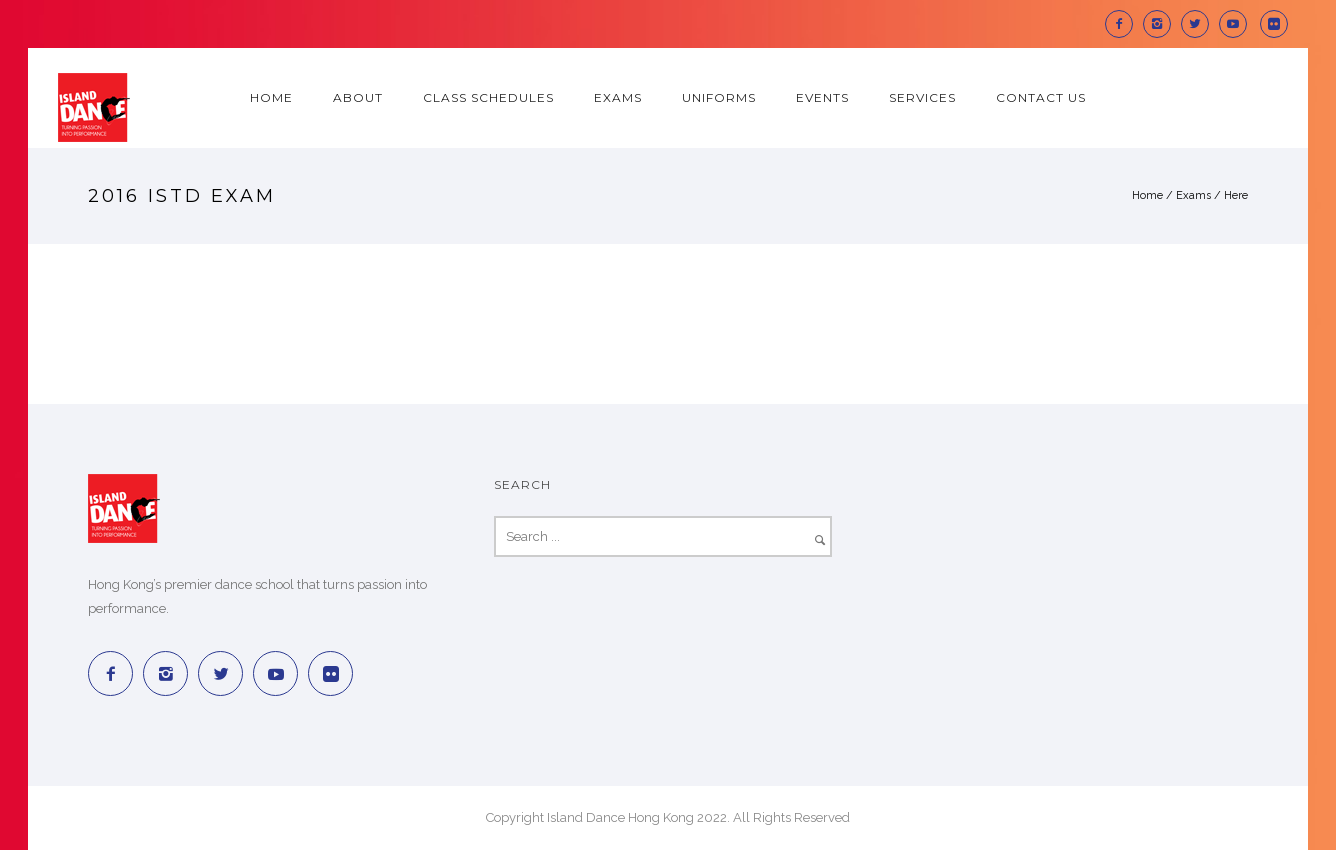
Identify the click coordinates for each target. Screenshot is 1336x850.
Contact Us (1041, 97)
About (358, 97)
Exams (618, 97)
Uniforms (719, 97)
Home (271, 97)
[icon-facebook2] (1124, 24)
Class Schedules (488, 97)
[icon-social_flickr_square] (1274, 24)
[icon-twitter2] (1200, 24)
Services (922, 97)
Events (822, 97)
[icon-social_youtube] (1238, 24)
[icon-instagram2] (1162, 24)
